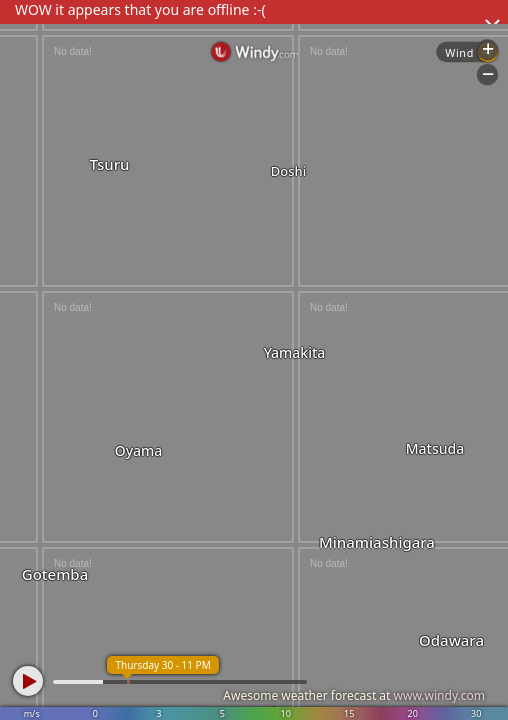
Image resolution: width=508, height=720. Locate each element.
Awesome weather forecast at (354, 695)
